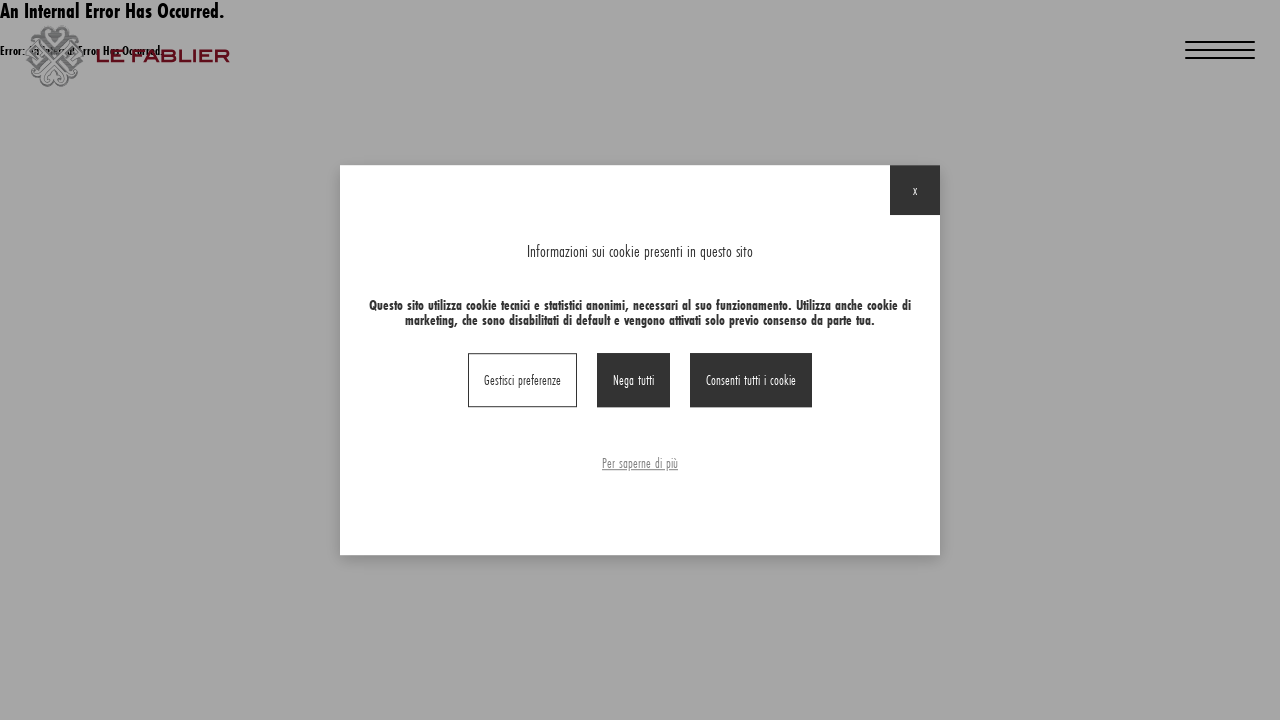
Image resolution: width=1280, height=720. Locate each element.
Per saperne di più (640, 463)
